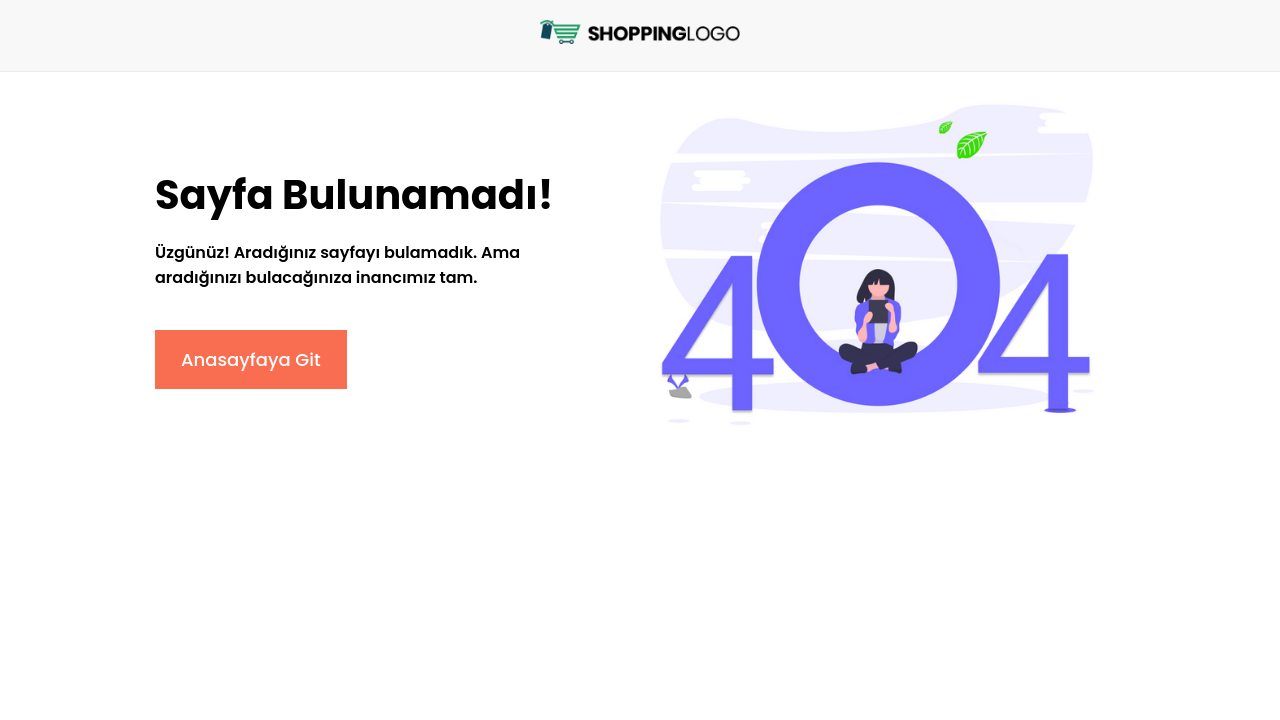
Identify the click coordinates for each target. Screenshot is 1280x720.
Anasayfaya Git (251, 359)
